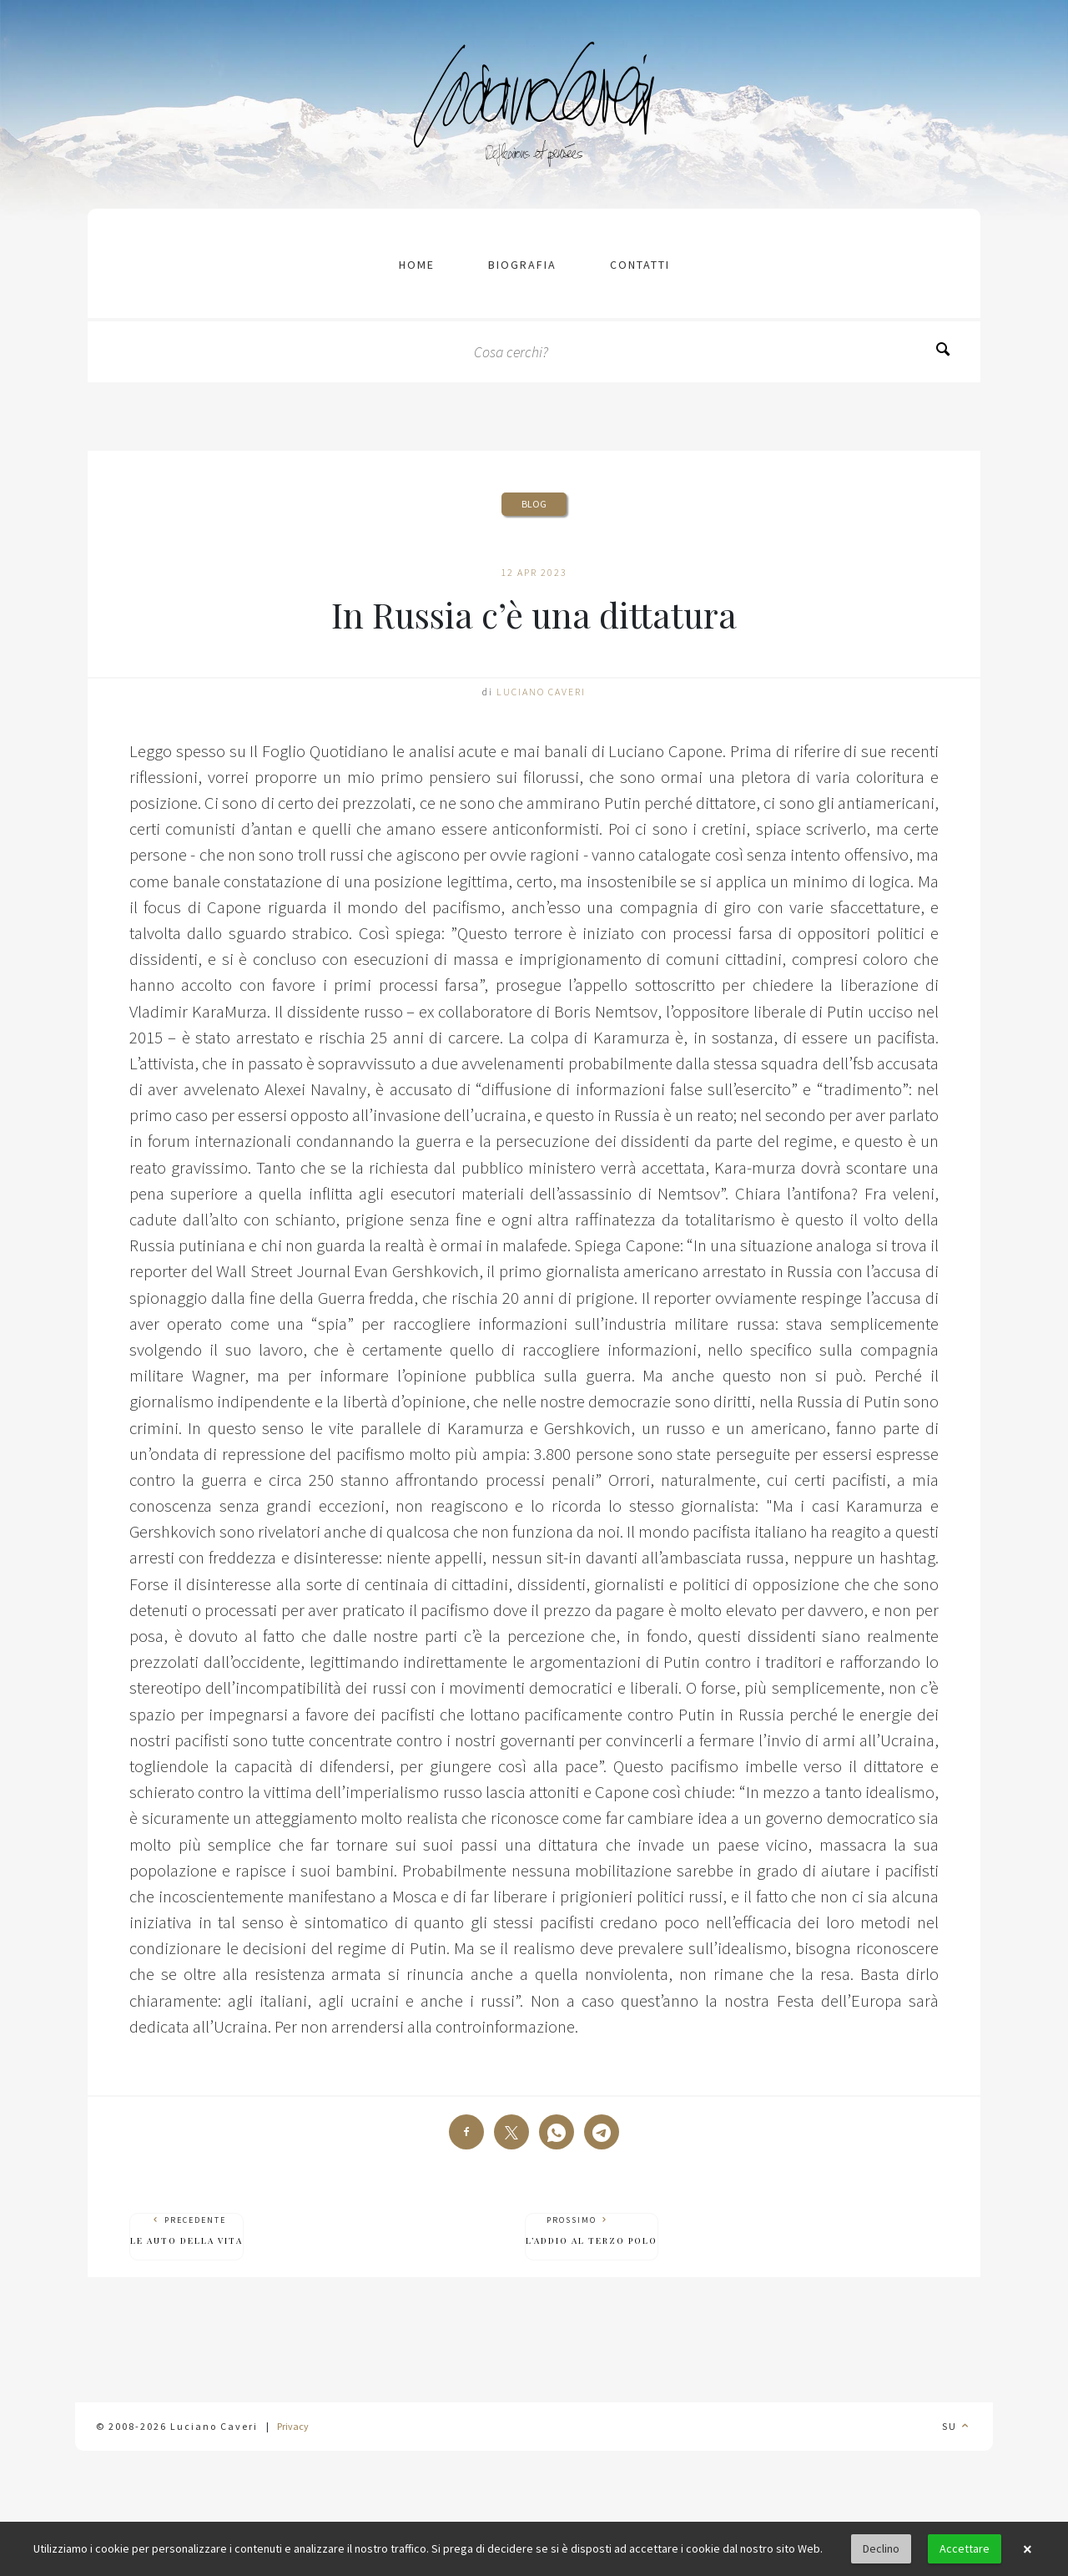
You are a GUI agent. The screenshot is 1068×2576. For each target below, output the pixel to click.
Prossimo (591, 2231)
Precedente (186, 2231)
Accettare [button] (965, 2548)
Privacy (293, 2426)
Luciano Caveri (541, 691)
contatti (640, 264)
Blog (534, 504)
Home (417, 264)
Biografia (522, 264)
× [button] (1027, 2549)
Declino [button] (881, 2548)
